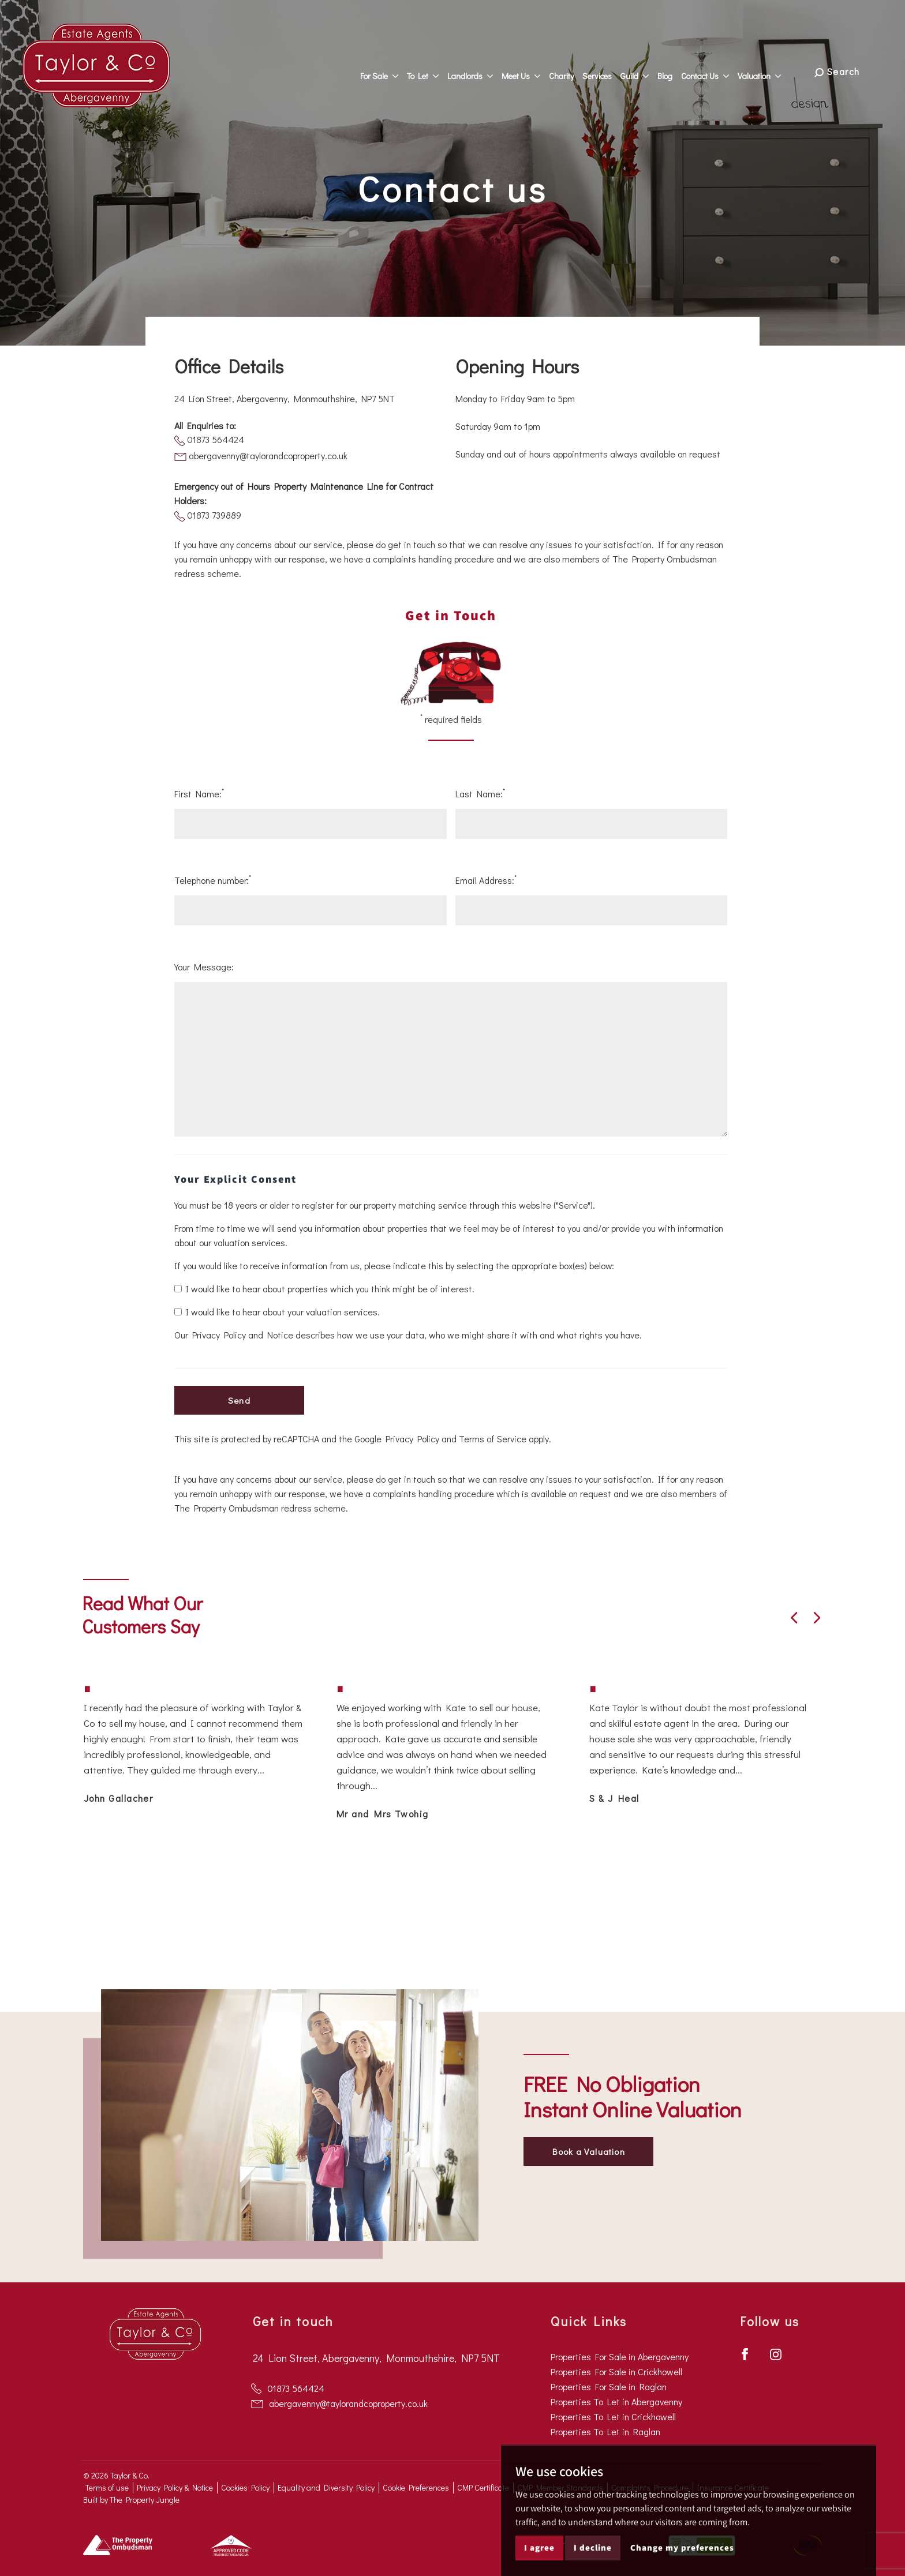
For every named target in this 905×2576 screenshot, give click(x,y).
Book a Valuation (588, 2151)
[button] (794, 1617)
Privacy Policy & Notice (175, 2487)
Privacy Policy (412, 1439)
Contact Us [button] (712, 70)
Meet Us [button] (528, 70)
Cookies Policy (245, 2487)
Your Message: (204, 967)
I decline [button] (593, 2547)
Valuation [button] (766, 70)
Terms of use (107, 2487)
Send (239, 1400)
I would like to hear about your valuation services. (277, 1312)
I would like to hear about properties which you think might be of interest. (324, 1289)
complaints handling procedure (433, 559)
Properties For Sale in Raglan (609, 2386)
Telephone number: (212, 879)
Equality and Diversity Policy (326, 2487)
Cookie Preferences (416, 2487)
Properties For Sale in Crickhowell (616, 2371)
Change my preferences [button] (682, 2547)
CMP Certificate (483, 2487)
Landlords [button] (477, 70)
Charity (568, 70)
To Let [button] (430, 70)
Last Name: (480, 793)
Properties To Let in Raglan (605, 2431)
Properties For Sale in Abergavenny (620, 2356)
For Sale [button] (387, 70)
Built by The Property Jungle (131, 2499)
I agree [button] (539, 2547)
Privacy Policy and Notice (242, 1335)
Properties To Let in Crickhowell (613, 2416)
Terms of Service (492, 1439)
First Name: (199, 793)
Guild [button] (642, 70)
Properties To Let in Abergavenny (616, 2401)
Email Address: (486, 879)
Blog (672, 70)
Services (604, 70)
